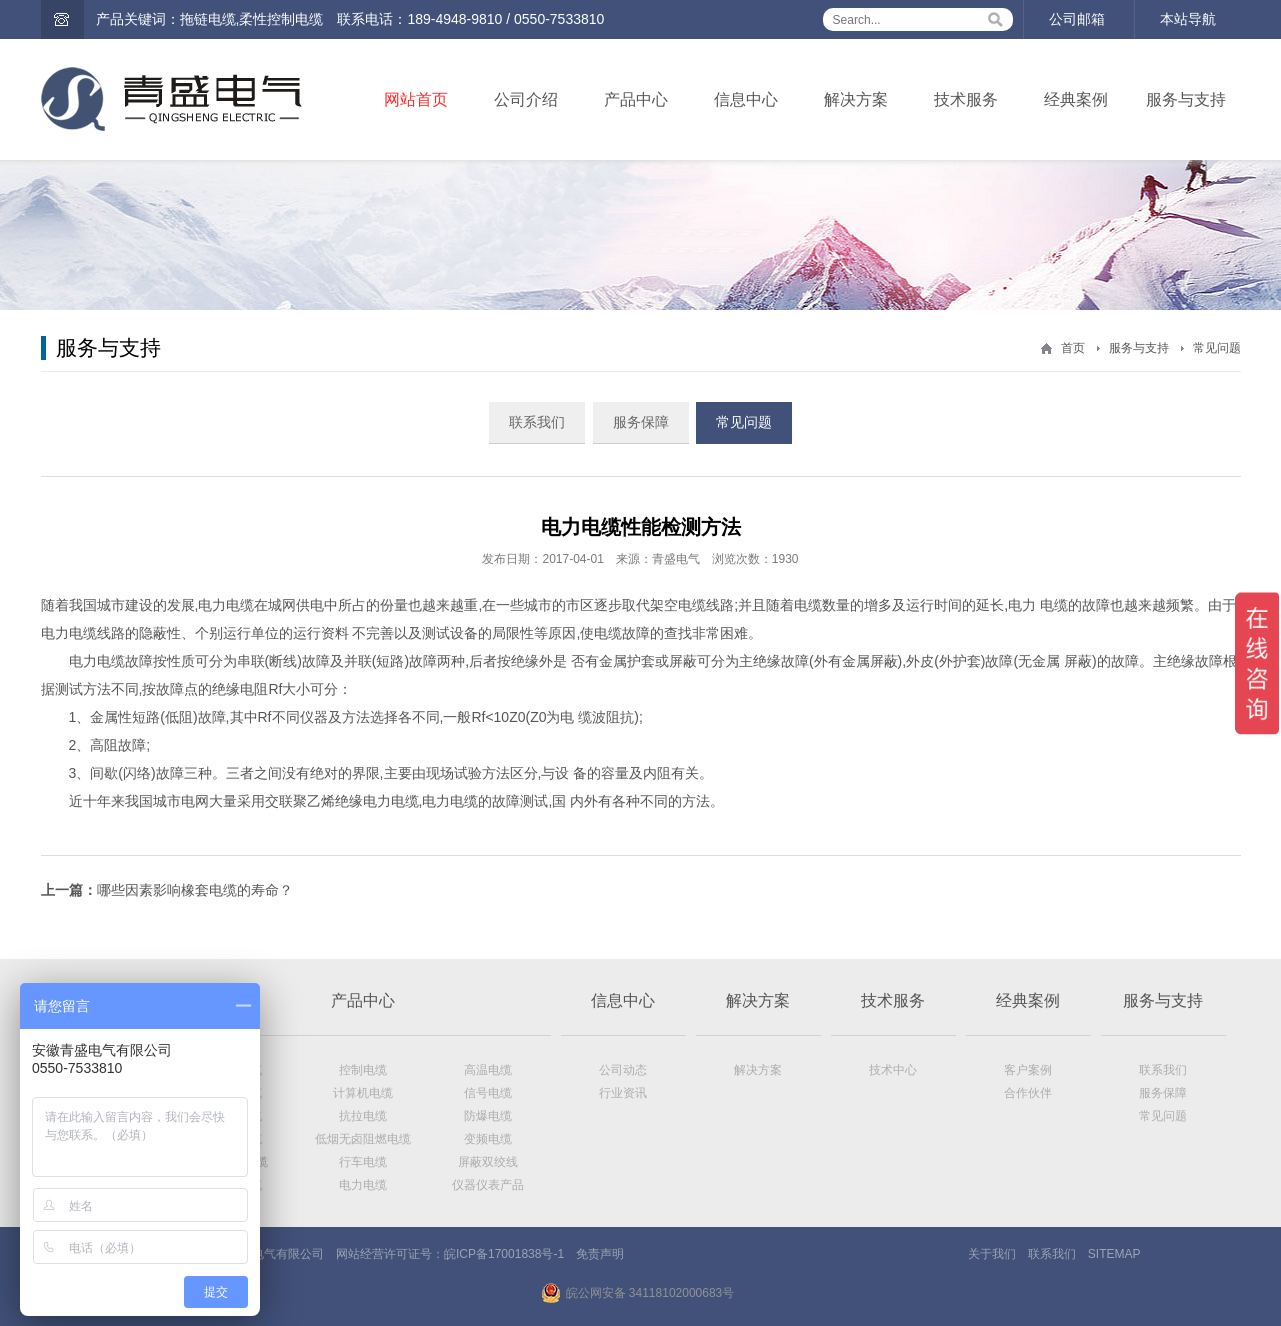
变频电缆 (488, 1139)
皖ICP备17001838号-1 (504, 1254)
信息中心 (746, 99)
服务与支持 (1186, 99)
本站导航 (1188, 19)
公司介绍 (526, 99)
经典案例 (1076, 99)
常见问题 (1217, 348)
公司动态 (623, 1070)
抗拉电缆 (363, 1116)
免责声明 (600, 1254)
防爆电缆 (488, 1116)
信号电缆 (488, 1093)
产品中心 (636, 99)
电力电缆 (363, 1185)
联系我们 (537, 422)
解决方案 (856, 99)
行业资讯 (623, 1093)
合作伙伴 (1028, 1093)
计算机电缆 (363, 1093)
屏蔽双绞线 (488, 1162)
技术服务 (966, 99)
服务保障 (641, 422)
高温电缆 (488, 1070)
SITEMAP (1114, 1254)
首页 (1073, 348)
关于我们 (992, 1254)
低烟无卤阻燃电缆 (363, 1139)
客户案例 (1028, 1070)
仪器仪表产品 (488, 1185)
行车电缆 (363, 1162)
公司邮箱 (1077, 19)
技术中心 (893, 1070)
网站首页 (416, 99)
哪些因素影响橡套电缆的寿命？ (195, 890)
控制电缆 (363, 1070)
